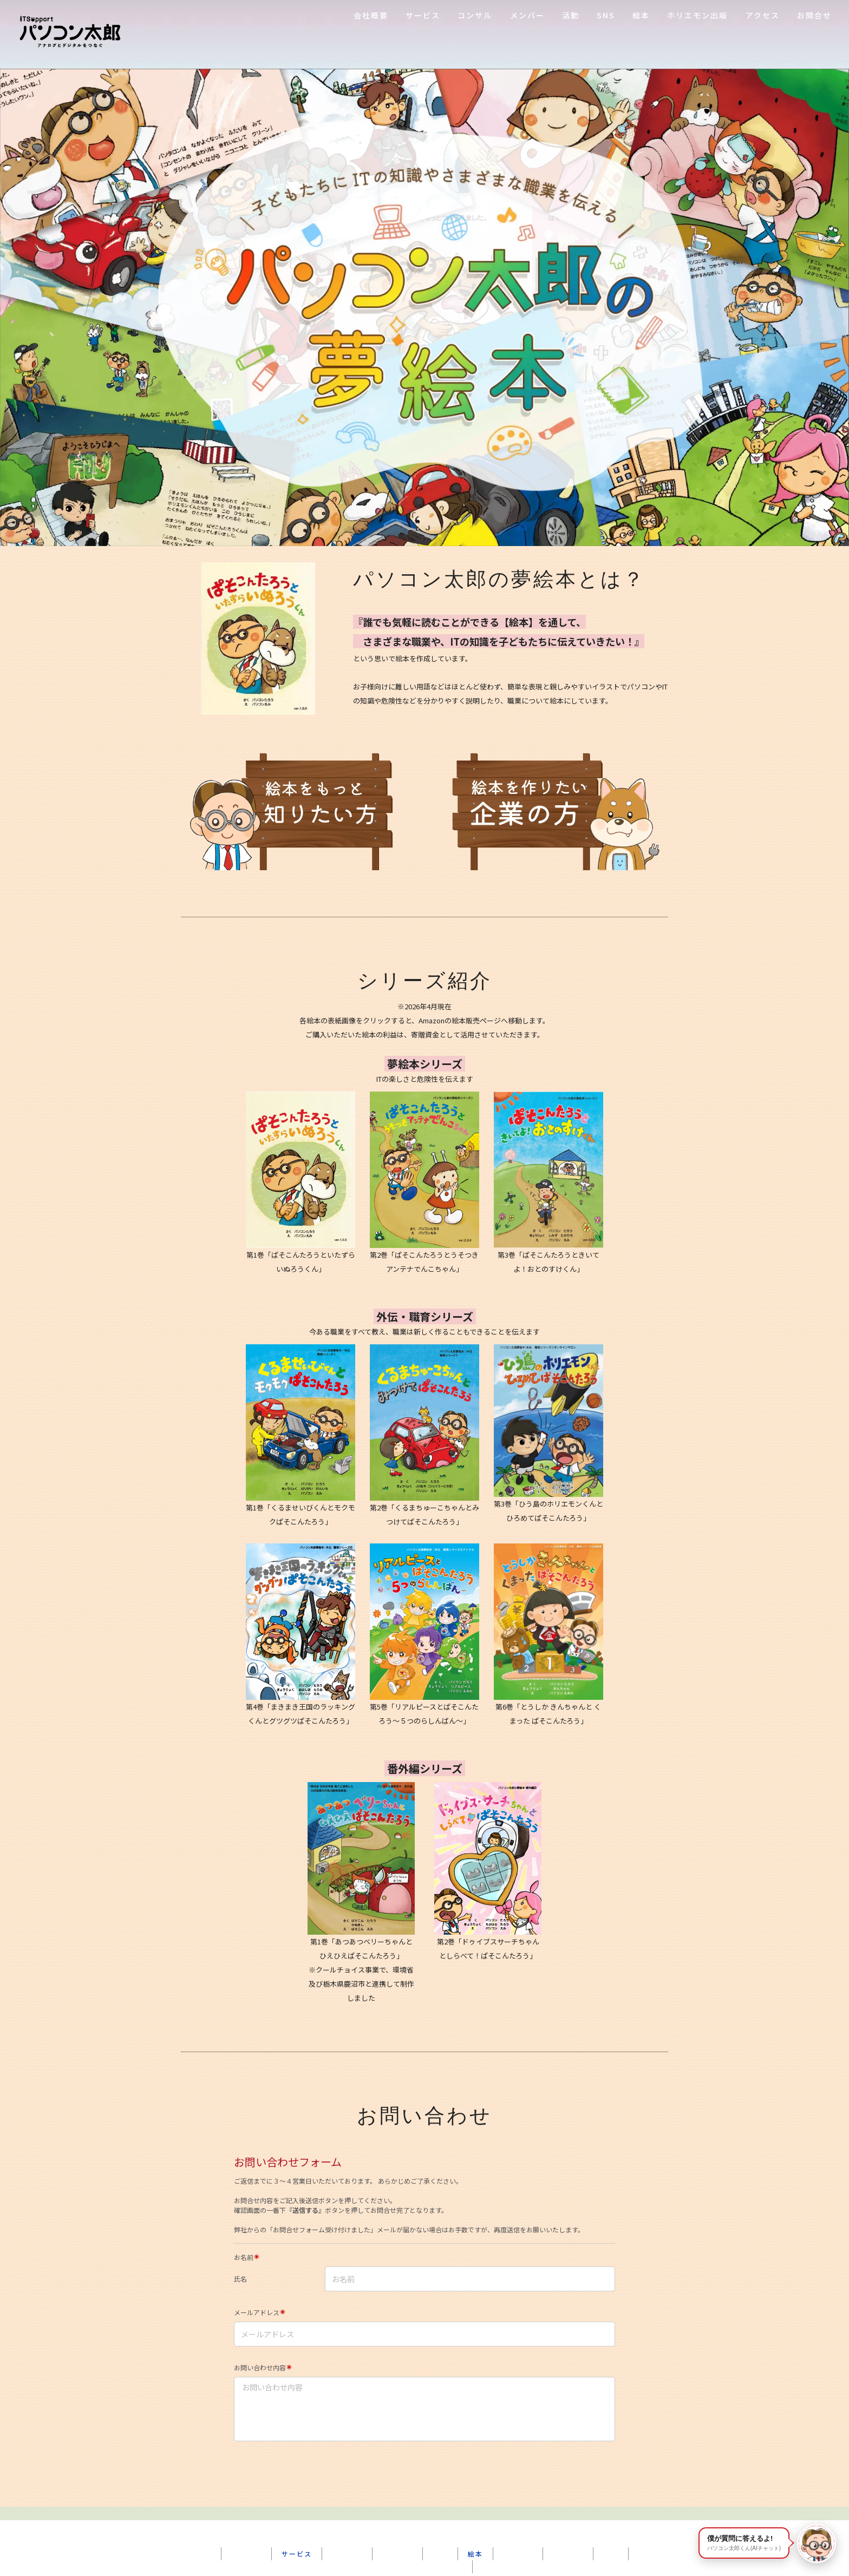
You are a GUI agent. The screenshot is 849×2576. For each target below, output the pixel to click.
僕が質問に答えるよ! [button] (744, 2543)
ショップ (397, 2540)
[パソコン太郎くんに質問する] (816, 2543)
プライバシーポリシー (424, 2553)
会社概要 (371, 15)
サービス (423, 15)
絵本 (641, 15)
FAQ (610, 2540)
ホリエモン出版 (697, 15)
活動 (570, 15)
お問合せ (814, 15)
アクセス (763, 15)
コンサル (475, 15)
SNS (606, 15)
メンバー (527, 15)
